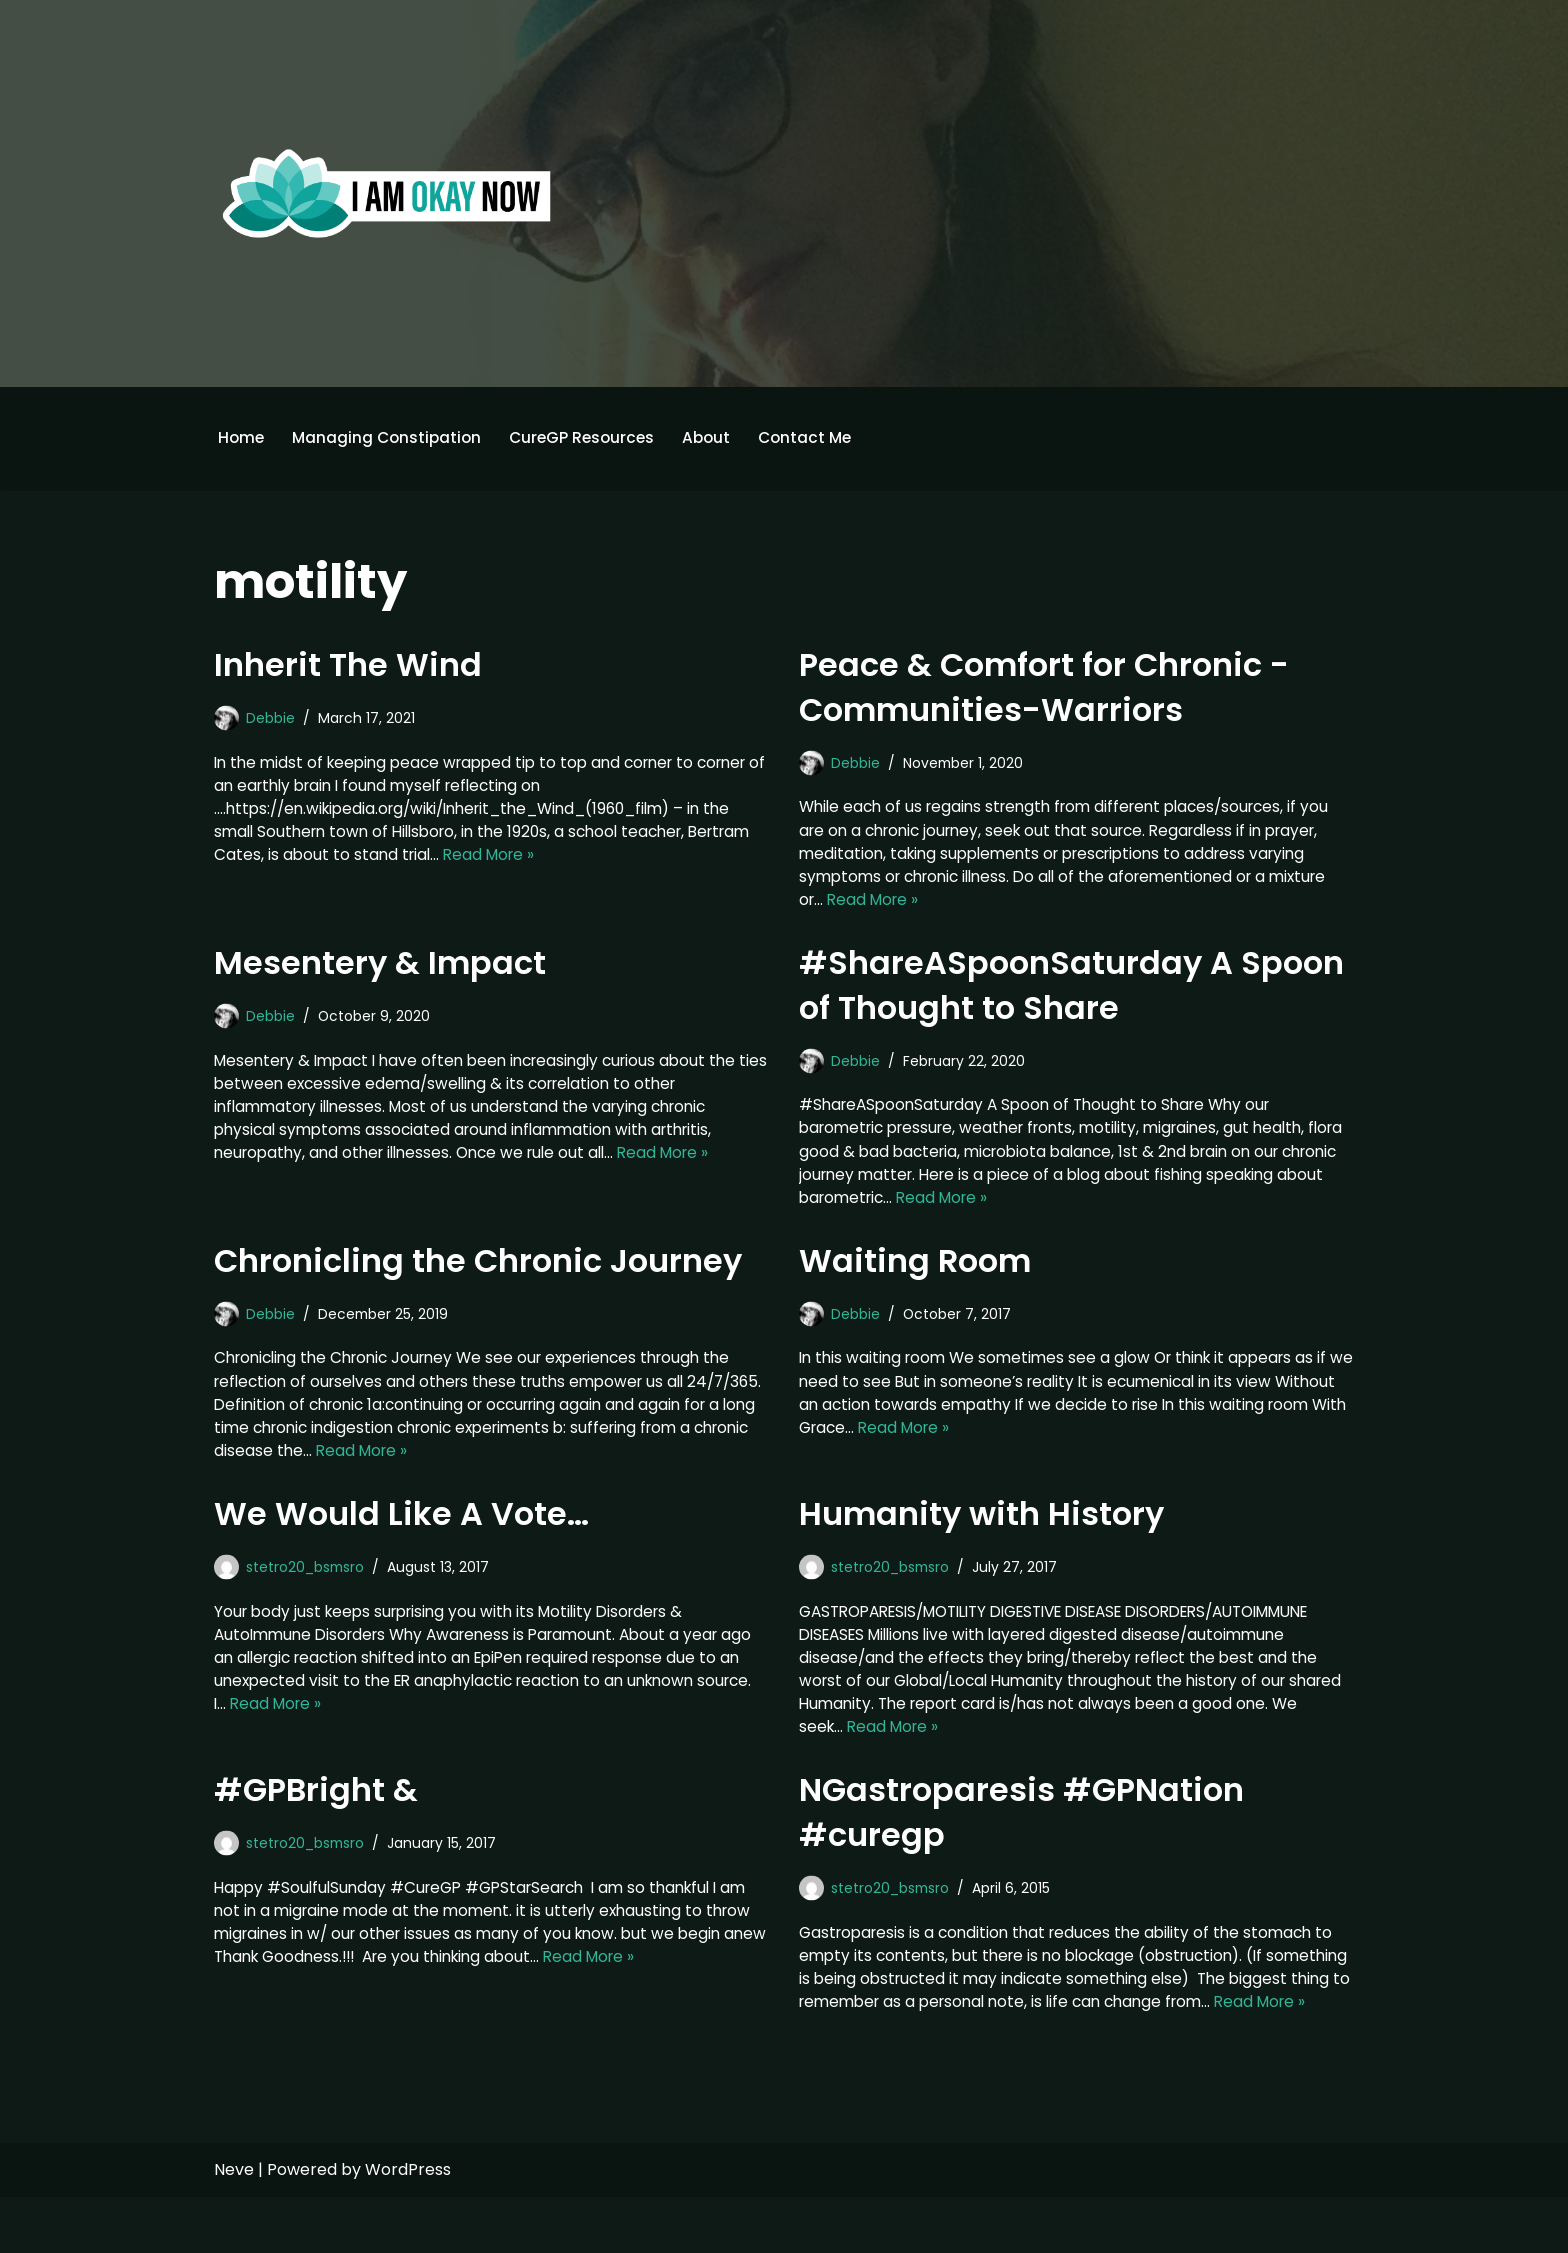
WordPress (408, 2225)
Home (242, 438)
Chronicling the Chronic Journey (478, 1273)
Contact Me (820, 438)
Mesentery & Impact (380, 969)
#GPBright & (316, 1815)
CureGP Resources (591, 438)
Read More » (567, 860)
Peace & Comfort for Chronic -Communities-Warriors (1044, 688)
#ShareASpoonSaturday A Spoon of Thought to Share (1071, 992)
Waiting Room (915, 1273)
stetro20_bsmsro (310, 1586)
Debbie (271, 719)
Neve (234, 2225)
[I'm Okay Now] (387, 193)
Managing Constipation (391, 438)
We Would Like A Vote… (401, 1532)
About (719, 438)
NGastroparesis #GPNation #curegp (1021, 1838)
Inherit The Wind (348, 665)
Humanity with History (981, 1532)
